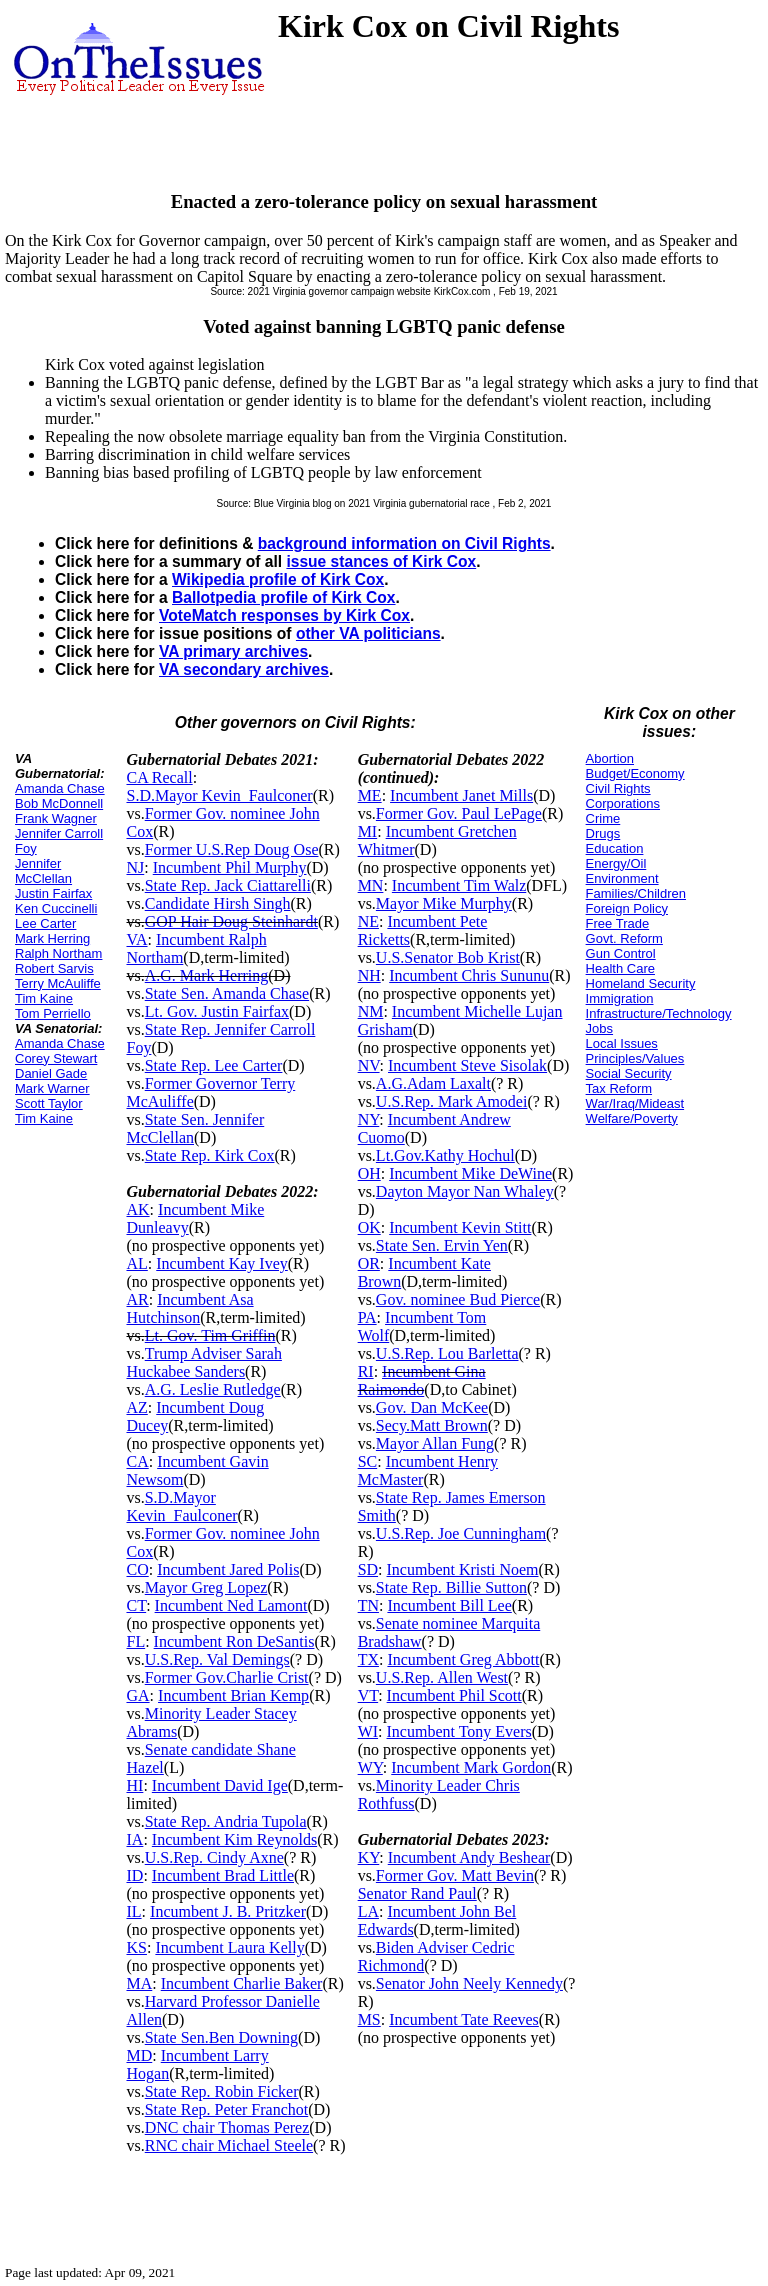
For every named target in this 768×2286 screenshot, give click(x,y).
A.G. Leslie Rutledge (213, 1389)
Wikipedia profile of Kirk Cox (278, 579)
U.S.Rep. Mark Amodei (452, 1101)
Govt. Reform (624, 938)
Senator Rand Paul (417, 1893)
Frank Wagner (56, 818)
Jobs (599, 1028)
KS (136, 1947)
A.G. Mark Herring (207, 975)
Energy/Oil (616, 863)
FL (135, 1641)
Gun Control (621, 953)
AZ (136, 1407)
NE (368, 921)
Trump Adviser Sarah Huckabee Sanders (203, 1362)
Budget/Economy (635, 773)
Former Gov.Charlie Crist (227, 1677)
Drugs (603, 833)
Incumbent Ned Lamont (231, 1605)
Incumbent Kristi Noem (463, 1569)
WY (370, 1767)
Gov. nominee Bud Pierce (458, 1299)
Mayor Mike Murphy (444, 903)
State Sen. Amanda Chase (227, 993)
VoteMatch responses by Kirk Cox (284, 615)
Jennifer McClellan (43, 871)
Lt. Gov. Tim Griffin (210, 1335)
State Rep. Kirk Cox (210, 1155)
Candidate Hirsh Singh (218, 903)
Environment (622, 878)
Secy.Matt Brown (432, 1425)
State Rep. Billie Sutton (451, 1587)
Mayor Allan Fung (435, 1443)
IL (133, 1911)
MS (369, 2019)
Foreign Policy (627, 908)
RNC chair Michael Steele (229, 2145)
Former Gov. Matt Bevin (455, 1875)
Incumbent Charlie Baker (242, 1983)
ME (370, 795)
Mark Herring (52, 938)
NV (369, 1065)
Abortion (610, 758)
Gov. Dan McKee (432, 1407)
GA (137, 1695)
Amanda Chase (60, 788)
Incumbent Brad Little (223, 1875)
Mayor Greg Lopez (206, 1587)
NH (369, 975)
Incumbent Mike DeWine (470, 1173)
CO (137, 1569)
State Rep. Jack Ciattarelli (228, 885)
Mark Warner (52, 1088)
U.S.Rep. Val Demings (217, 1659)
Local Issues (622, 1043)
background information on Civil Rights (404, 543)
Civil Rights (618, 788)
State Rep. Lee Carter (214, 1065)
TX (368, 1659)
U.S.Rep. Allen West (442, 1677)
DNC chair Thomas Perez (227, 2127)
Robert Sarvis (54, 968)
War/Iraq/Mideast (635, 1103)
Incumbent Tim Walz (459, 885)
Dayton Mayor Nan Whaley (465, 1191)
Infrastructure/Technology (659, 1013)
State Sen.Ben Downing (221, 2037)
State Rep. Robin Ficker (222, 2091)
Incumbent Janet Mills (461, 795)
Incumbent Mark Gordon (471, 1767)
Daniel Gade (51, 1073)
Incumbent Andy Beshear (469, 1857)
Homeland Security (641, 983)
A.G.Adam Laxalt (433, 1083)
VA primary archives (233, 651)
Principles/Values (635, 1058)
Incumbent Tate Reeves (464, 2019)
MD (139, 2055)
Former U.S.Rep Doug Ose (232, 849)
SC (368, 1461)
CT (136, 1605)
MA (139, 1983)
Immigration (620, 998)
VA (136, 939)
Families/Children (636, 893)
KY (369, 1857)
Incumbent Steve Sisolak (467, 1065)
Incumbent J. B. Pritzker (228, 1911)
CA (137, 1461)
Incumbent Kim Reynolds (234, 1839)
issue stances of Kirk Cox (381, 561)
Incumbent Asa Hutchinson (189, 1308)
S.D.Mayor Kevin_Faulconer (219, 795)
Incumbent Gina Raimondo (422, 1380)
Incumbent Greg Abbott (463, 1659)
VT (368, 1695)
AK (137, 1209)
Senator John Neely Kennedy (469, 1983)
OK (369, 1227)
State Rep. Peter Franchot (227, 2109)
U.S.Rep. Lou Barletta (447, 1353)
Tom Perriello (53, 1013)
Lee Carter (45, 923)
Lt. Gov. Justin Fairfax (217, 1011)
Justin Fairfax (53, 893)
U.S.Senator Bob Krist (448, 957)
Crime (603, 818)
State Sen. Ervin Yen (442, 1245)
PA (367, 1317)
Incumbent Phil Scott (454, 1695)
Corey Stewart (56, 1058)
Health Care (620, 968)
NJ (135, 867)
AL (136, 1263)
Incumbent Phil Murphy (230, 867)
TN (368, 1605)
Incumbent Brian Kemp (233, 1695)
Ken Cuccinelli (56, 908)
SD (368, 1569)
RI (366, 1371)
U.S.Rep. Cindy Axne (214, 1857)
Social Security (629, 1073)
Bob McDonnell (59, 803)
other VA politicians (368, 633)
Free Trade (618, 923)
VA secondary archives (244, 669)
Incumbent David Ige (220, 1785)
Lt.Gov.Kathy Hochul (445, 1155)
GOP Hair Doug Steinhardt (231, 921)
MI (368, 831)
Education (615, 848)
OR (369, 1263)
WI (368, 1731)
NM (371, 1011)
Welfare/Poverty (632, 1118)
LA (368, 1911)
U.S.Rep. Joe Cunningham (461, 1533)
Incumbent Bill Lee (449, 1605)
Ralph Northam (58, 953)
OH (369, 1173)
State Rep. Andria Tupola (226, 1821)
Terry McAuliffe (58, 983)
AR (137, 1299)
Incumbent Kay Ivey (222, 1263)
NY (369, 1119)
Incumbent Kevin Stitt (460, 1227)
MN (371, 885)
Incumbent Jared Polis (228, 1569)
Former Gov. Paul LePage (459, 813)
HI (134, 1785)
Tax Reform (619, 1088)
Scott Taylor (49, 1103)
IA (134, 1839)
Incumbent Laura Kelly (229, 1947)
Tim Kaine (44, 998)
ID (134, 1875)
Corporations (623, 803)
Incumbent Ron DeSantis (234, 1641)
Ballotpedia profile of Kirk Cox (284, 597)
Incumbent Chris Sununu (469, 975)
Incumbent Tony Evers (459, 1731)
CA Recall (159, 777)
